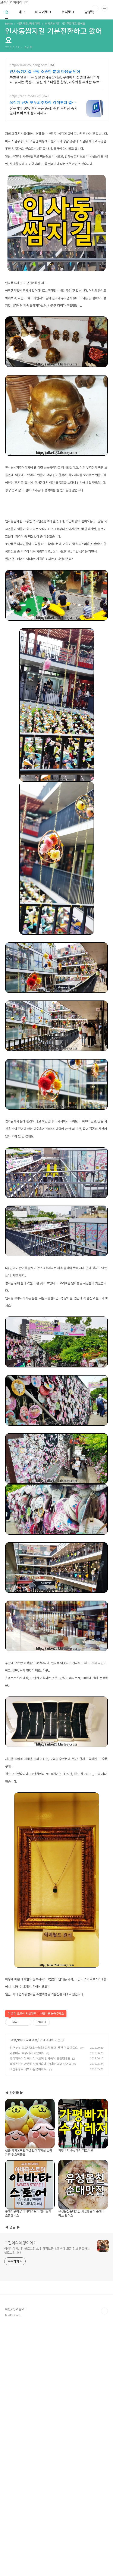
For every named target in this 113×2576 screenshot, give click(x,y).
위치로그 (68, 11)
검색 (95, 8)
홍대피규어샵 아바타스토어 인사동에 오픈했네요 (40, 2178)
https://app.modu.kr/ (25, 96)
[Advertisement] (56, 535)
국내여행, (32, 2160)
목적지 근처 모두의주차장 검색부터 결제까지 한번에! (43, 102)
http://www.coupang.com (28, 65)
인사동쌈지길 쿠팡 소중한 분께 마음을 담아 (45, 71)
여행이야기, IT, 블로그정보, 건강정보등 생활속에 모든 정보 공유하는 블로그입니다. (47, 2370)
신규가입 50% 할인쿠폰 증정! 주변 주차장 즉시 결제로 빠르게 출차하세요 (43, 110)
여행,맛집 (16, 2160)
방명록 (89, 11)
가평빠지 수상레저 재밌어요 (27, 2173)
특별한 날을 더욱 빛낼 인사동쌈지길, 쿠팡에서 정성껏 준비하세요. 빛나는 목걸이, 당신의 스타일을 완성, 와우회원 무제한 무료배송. (56, 79)
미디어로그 (43, 11)
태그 (22, 11)
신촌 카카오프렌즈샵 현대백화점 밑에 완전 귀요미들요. (44, 2167)
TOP (104, 2430)
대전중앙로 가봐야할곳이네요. (28, 2189)
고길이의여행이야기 (20, 2362)
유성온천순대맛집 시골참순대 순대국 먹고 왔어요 (40, 2183)
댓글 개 (28, 47)
